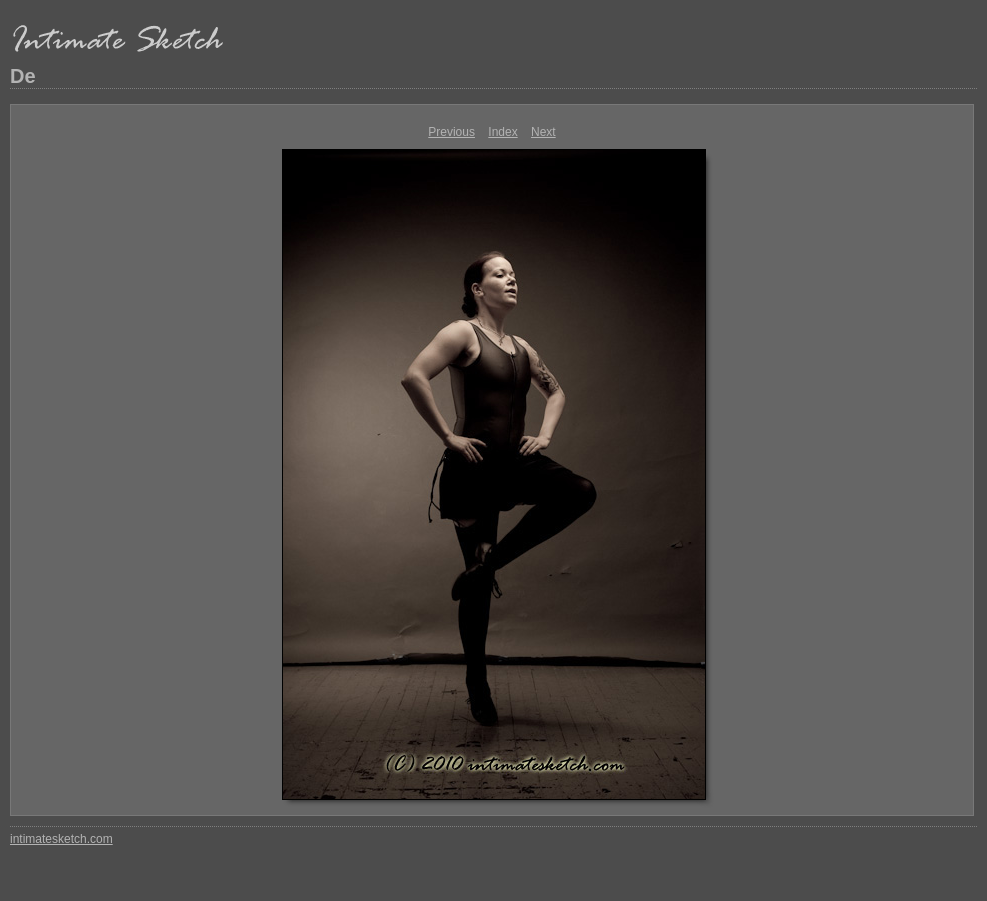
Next (543, 132)
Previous (451, 132)
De (23, 76)
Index (502, 132)
